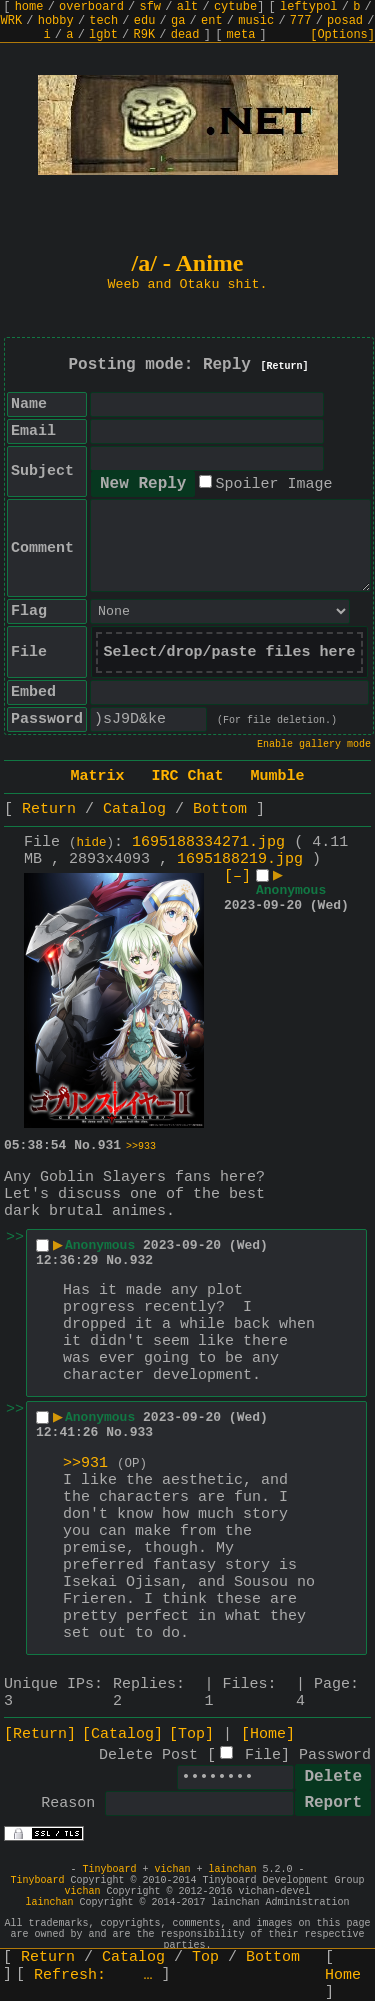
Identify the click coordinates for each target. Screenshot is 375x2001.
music (256, 21)
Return (49, 809)
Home (343, 1975)
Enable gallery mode (314, 744)
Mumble (278, 776)
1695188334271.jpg (208, 842)
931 (109, 1145)
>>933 (141, 1146)
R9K (144, 35)
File (263, 1755)
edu (145, 21)
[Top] (191, 1734)
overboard (91, 7)
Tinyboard (109, 1869)
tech (103, 21)
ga (178, 21)
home (29, 7)
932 (141, 1260)
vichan (172, 1869)
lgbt (103, 35)
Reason (68, 1803)
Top (205, 1957)
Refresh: (93, 1975)
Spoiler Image (273, 484)
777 (301, 21)
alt (188, 7)
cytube (235, 7)
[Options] (342, 35)
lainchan (233, 1869)
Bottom (220, 809)
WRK (12, 21)
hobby (56, 21)
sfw (150, 7)
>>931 (85, 1463)
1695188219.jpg (240, 859)
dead (185, 35)
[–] (237, 876)
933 (141, 1432)
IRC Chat (187, 776)
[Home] (268, 1734)
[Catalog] (122, 1734)
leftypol (309, 7)
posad (345, 21)
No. (85, 1145)
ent (212, 21)
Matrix (97, 776)
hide (92, 843)
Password (335, 1755)
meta (241, 35)
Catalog (134, 809)
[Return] (285, 366)
